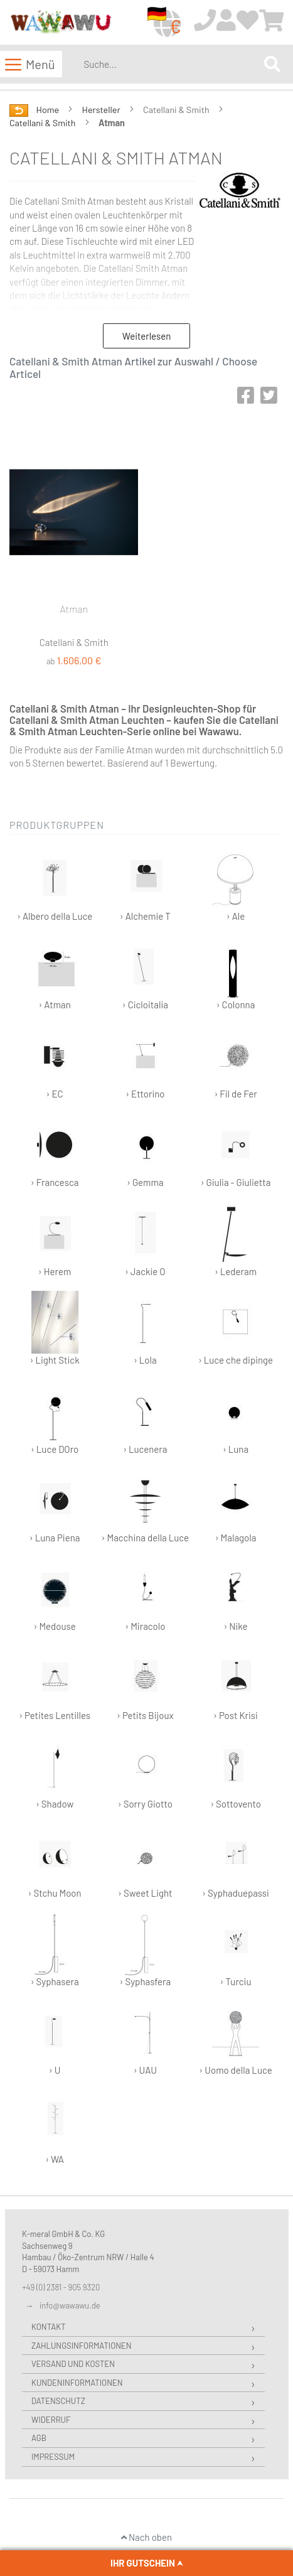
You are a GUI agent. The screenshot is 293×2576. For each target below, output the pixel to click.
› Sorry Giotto (145, 1772)
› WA (54, 2127)
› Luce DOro (54, 1417)
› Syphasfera (145, 1949)
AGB (38, 2438)
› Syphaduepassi (235, 1861)
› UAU (145, 2038)
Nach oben (146, 2537)
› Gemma (145, 1150)
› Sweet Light (145, 1861)
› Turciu (235, 1949)
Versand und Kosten (73, 2364)
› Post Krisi (235, 1683)
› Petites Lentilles (54, 1683)
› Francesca (55, 1150)
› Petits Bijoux (145, 1683)
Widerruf (50, 2420)
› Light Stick (55, 1328)
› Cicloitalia (145, 972)
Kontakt (48, 2327)
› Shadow (54, 1772)
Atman (74, 609)
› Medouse (54, 1594)
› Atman (54, 972)
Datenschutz (58, 2401)
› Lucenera (145, 1417)
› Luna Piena (54, 1506)
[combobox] (171, 64)
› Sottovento (235, 1772)
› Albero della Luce (54, 884)
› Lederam (235, 1239)
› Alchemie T (145, 884)
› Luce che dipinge (235, 1328)
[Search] (272, 64)
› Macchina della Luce (145, 1506)
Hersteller (102, 109)
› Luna (235, 1417)
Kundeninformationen (76, 2383)
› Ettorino (145, 1062)
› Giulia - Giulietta (236, 1150)
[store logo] (60, 22)
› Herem (54, 1239)
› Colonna (235, 972)
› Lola (145, 1328)
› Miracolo (145, 1594)
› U (54, 2038)
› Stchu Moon (55, 1861)
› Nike (235, 1594)
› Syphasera (55, 1949)
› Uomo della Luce (235, 2038)
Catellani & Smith (43, 122)
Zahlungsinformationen (81, 2346)
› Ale (235, 884)
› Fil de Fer (235, 1062)
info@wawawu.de (70, 2305)
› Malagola (235, 1506)
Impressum (53, 2457)
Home (48, 109)
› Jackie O (145, 1239)
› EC (54, 1062)
